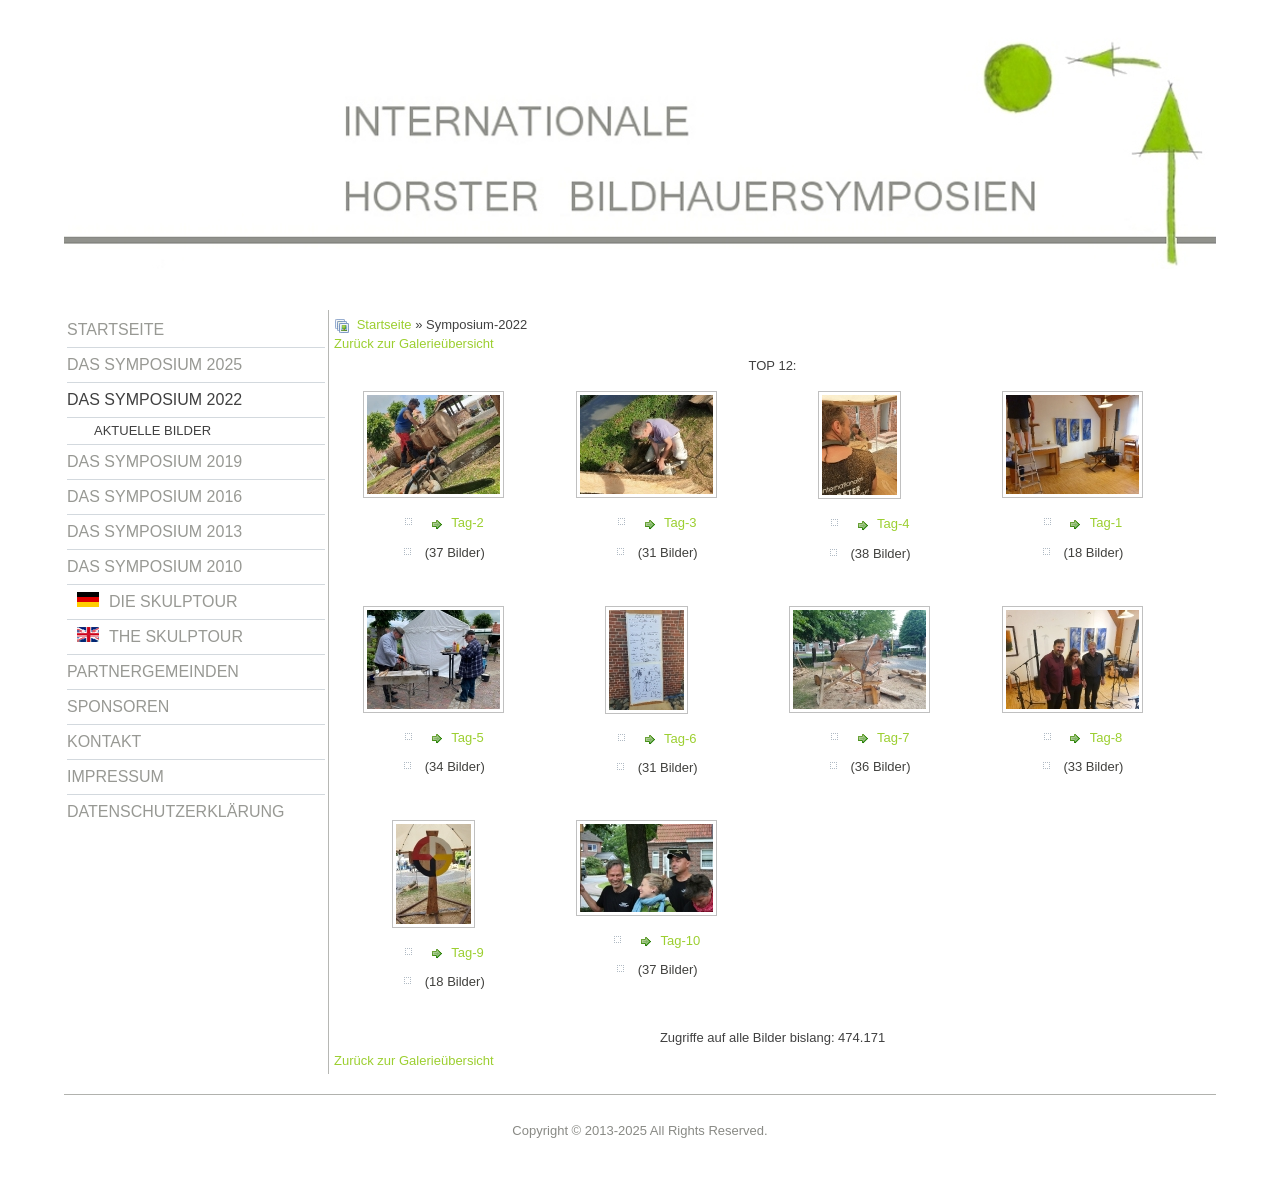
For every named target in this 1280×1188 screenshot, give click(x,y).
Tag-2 (467, 522)
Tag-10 (680, 940)
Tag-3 (680, 522)
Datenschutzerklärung (176, 811)
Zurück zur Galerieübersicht (414, 343)
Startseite (115, 329)
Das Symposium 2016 (154, 496)
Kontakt (104, 741)
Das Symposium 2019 (154, 461)
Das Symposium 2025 (154, 364)
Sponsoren (118, 706)
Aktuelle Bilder (152, 430)
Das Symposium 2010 (154, 566)
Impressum (115, 776)
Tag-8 (1106, 737)
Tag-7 (893, 737)
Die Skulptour (157, 601)
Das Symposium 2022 (154, 399)
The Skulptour (160, 636)
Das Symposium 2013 (154, 531)
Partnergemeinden (153, 671)
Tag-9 (467, 952)
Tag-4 (893, 523)
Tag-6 (680, 738)
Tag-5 (467, 737)
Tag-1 (1106, 522)
